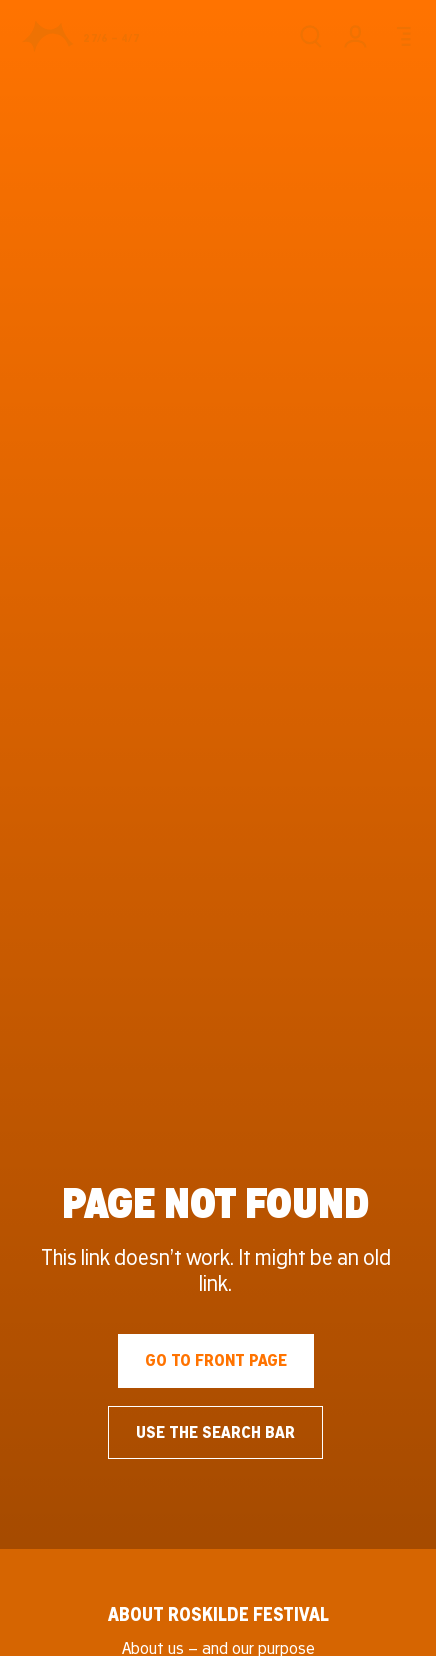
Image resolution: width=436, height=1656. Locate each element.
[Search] (310, 36)
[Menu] (400, 36)
